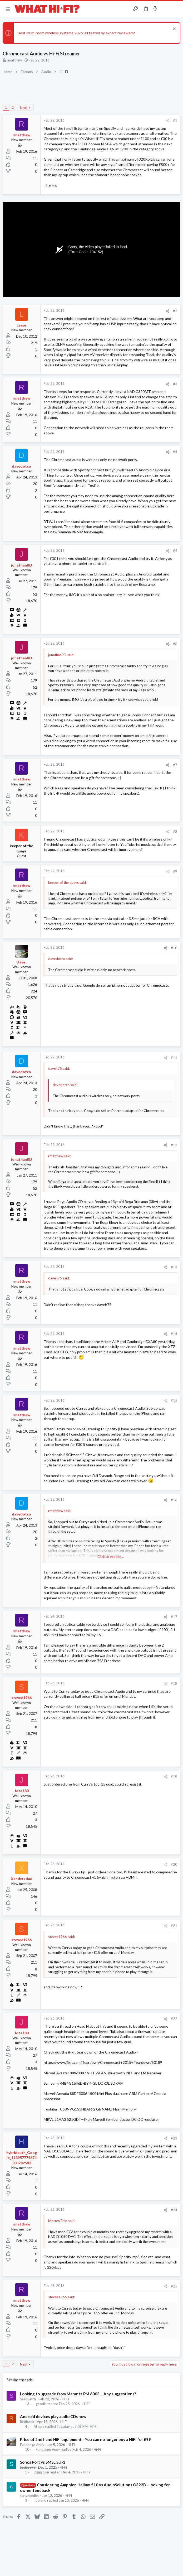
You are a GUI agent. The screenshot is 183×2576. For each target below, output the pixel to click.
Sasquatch (28, 2399)
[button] (8, 8)
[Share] (167, 120)
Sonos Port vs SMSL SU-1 (42, 2462)
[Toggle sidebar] (165, 9)
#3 (175, 384)
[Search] (175, 9)
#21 (174, 1925)
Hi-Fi (65, 2399)
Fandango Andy (32, 2445)
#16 (174, 1500)
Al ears (39, 2426)
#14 (174, 1334)
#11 (174, 1058)
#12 (174, 1145)
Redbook (27, 2422)
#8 (175, 831)
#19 (174, 1776)
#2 (175, 311)
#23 (174, 2138)
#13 (174, 1267)
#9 (175, 871)
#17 (174, 1617)
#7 (175, 765)
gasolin (41, 2404)
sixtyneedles (29, 2495)
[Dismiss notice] (173, 29)
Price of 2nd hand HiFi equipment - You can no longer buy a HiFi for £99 (85, 2439)
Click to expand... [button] (110, 1557)
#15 (174, 1400)
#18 (174, 1683)
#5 (175, 551)
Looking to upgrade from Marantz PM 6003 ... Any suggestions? (78, 2393)
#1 (175, 120)
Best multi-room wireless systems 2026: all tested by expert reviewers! (76, 33)
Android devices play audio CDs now (53, 2416)
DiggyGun (41, 2472)
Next (23, 107)
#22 (174, 2019)
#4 (175, 452)
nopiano (40, 2500)
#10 (174, 948)
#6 (175, 644)
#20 (174, 1864)
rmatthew (14, 60)
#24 (174, 2210)
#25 (174, 2286)
